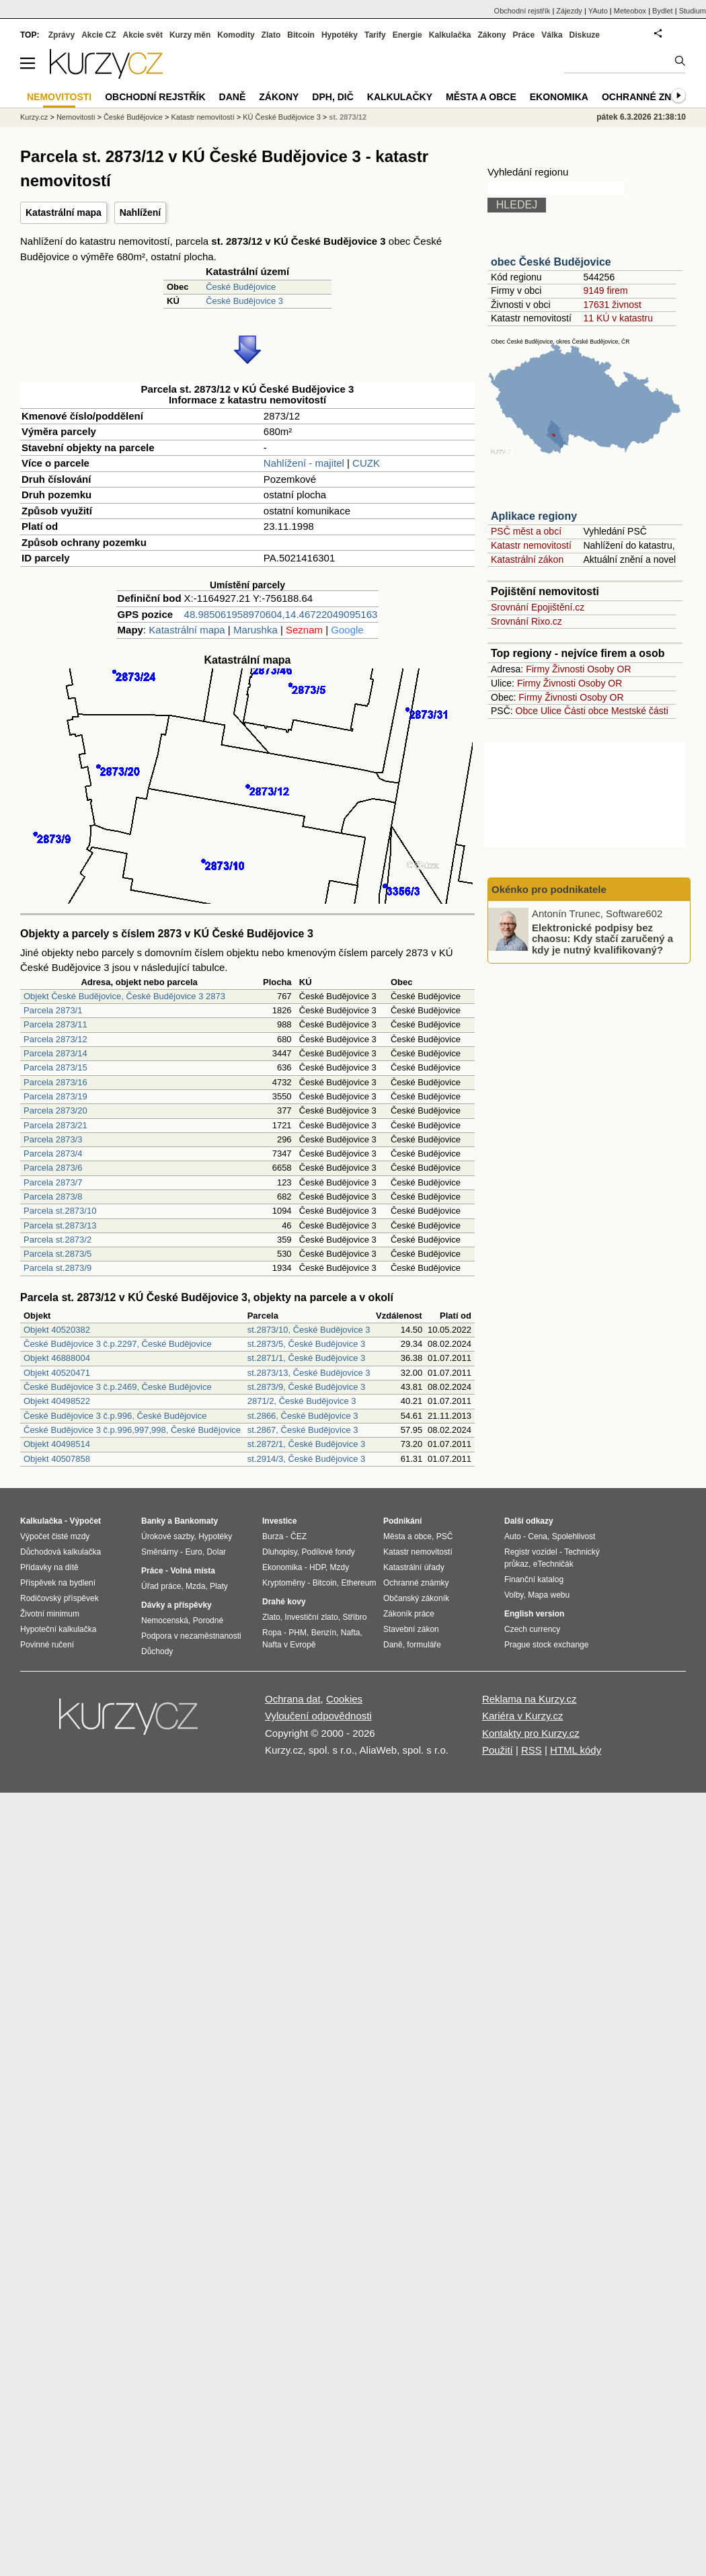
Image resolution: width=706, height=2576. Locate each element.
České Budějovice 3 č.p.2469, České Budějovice (118, 1387)
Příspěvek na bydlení (57, 1583)
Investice (279, 1521)
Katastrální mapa (64, 212)
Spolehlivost (574, 1536)
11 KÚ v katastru (618, 318)
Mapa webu (549, 1595)
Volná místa (192, 1570)
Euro (193, 1552)
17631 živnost (612, 304)
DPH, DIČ (332, 96)
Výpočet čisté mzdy (54, 1536)
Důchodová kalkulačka (60, 1552)
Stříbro (354, 1617)
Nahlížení (140, 212)
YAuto (598, 11)
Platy (219, 1586)
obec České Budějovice (551, 262)
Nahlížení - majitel (304, 463)
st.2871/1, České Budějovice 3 (306, 1358)
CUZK (366, 463)
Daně (232, 96)
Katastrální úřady (413, 1567)
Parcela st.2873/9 (57, 1268)
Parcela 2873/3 (53, 1139)
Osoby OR (609, 669)
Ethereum (358, 1583)
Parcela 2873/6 (53, 1168)
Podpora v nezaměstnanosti (191, 1636)
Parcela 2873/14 (55, 1053)
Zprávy (61, 35)
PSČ (444, 1536)
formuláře (424, 1644)
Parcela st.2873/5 (57, 1254)
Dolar (216, 1552)
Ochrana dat (293, 1699)
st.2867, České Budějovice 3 (302, 1430)
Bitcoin (301, 35)
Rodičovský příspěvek (59, 1598)
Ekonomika (559, 96)
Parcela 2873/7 (53, 1182)
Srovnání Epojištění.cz (537, 607)
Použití (497, 1750)
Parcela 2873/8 (53, 1197)
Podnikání (402, 1521)
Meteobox (630, 11)
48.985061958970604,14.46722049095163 (281, 614)
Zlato (271, 35)
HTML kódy (575, 1750)
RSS (531, 1750)
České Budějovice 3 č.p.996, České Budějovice (115, 1416)
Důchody (157, 1651)
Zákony (491, 35)
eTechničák (553, 1564)
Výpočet (85, 1521)
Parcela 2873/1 (53, 1010)
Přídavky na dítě (49, 1567)
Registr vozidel (530, 1552)
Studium (692, 11)
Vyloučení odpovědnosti (318, 1715)
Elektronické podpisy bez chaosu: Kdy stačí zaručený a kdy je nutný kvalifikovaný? (602, 938)
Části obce (586, 710)
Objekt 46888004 (57, 1358)
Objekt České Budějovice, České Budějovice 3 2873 (124, 996)
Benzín (323, 1632)
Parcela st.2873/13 (60, 1225)
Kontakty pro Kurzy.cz (531, 1733)
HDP (317, 1567)
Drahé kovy (284, 1601)
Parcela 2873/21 (55, 1125)
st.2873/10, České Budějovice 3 (308, 1330)
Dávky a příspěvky (176, 1605)
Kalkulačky (399, 96)
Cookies (344, 1699)
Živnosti (568, 669)
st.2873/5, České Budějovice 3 (306, 1344)
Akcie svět (143, 35)
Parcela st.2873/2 (57, 1240)
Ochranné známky (650, 96)
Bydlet (662, 11)
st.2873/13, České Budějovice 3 (308, 1373)
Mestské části (639, 710)
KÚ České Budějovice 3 (282, 117)
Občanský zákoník (416, 1598)
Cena (537, 1536)
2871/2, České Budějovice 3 (301, 1401)
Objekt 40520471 (57, 1373)
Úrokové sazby (167, 1536)
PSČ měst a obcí (526, 531)
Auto (512, 1536)
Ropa (272, 1632)
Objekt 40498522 (57, 1401)
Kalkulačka (450, 35)
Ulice (551, 710)
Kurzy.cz (34, 117)
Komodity (235, 35)
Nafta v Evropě (288, 1644)
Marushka (255, 629)
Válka (551, 35)
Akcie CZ (98, 35)
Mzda (195, 1586)
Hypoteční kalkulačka (58, 1629)
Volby (513, 1595)
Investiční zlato (311, 1617)
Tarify (375, 35)
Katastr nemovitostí (531, 545)
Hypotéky (339, 35)
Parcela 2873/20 (55, 1110)
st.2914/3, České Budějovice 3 (306, 1459)
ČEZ (298, 1536)
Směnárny (159, 1552)
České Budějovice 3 (244, 301)
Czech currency (532, 1629)
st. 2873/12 (347, 117)
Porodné (208, 1620)
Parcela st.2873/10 (60, 1211)
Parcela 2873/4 (53, 1153)
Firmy (537, 669)
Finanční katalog (533, 1579)
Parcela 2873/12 (55, 1039)
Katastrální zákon (527, 559)
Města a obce (481, 96)
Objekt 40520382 (57, 1330)
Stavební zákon (411, 1629)
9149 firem (605, 290)
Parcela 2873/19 (55, 1096)
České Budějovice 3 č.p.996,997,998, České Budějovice (132, 1430)
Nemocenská (164, 1620)
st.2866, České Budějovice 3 (302, 1416)
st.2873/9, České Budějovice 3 (306, 1387)
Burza (272, 1536)
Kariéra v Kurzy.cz (522, 1715)
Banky (153, 1521)
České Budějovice (241, 287)
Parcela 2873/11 (55, 1024)
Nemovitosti (75, 117)
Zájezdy (569, 11)
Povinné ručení (47, 1644)
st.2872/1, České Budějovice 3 (306, 1444)
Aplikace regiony (534, 516)
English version (534, 1613)
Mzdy (340, 1567)
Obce (527, 710)
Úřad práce (161, 1586)
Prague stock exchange (546, 1644)
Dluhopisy (279, 1552)
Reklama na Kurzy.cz (529, 1699)
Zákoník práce (408, 1613)
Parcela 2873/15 (55, 1067)
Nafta (350, 1632)
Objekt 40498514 (57, 1444)
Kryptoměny (283, 1583)
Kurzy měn (189, 35)
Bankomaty (196, 1521)
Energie (407, 35)
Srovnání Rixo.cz (526, 621)
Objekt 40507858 (57, 1459)
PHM (297, 1632)
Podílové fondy (327, 1552)
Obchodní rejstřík (522, 11)
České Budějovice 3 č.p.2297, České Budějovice (118, 1344)
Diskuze (585, 35)
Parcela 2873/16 (55, 1082)
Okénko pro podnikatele (549, 889)
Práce (524, 35)
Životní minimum (49, 1613)
